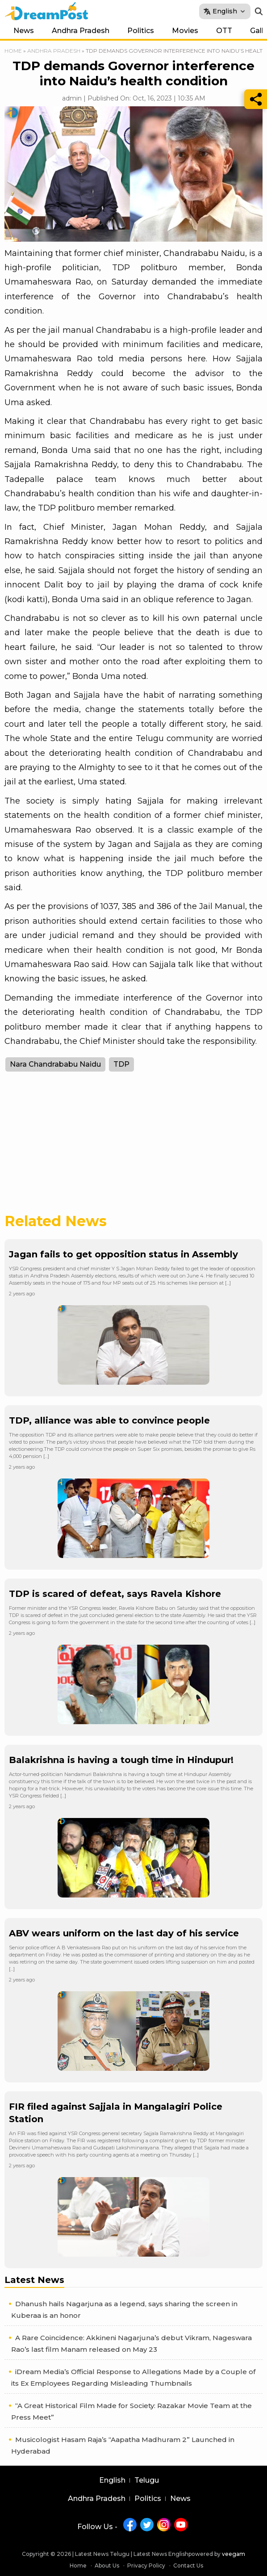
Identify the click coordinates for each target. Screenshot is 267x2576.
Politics (140, 30)
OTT (224, 30)
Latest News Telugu (102, 2554)
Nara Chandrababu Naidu (55, 1064)
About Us (107, 2565)
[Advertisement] (133, 1147)
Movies (185, 30)
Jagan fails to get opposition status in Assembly (123, 1254)
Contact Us (188, 2565)
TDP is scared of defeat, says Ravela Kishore (115, 1593)
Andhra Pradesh (80, 30)
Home (13, 50)
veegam (233, 2554)
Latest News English (161, 2554)
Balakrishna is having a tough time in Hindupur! (121, 1760)
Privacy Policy (146, 2565)
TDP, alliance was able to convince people (109, 1420)
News (23, 30)
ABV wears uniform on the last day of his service (124, 1933)
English (112, 2480)
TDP (121, 1064)
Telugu (146, 2480)
